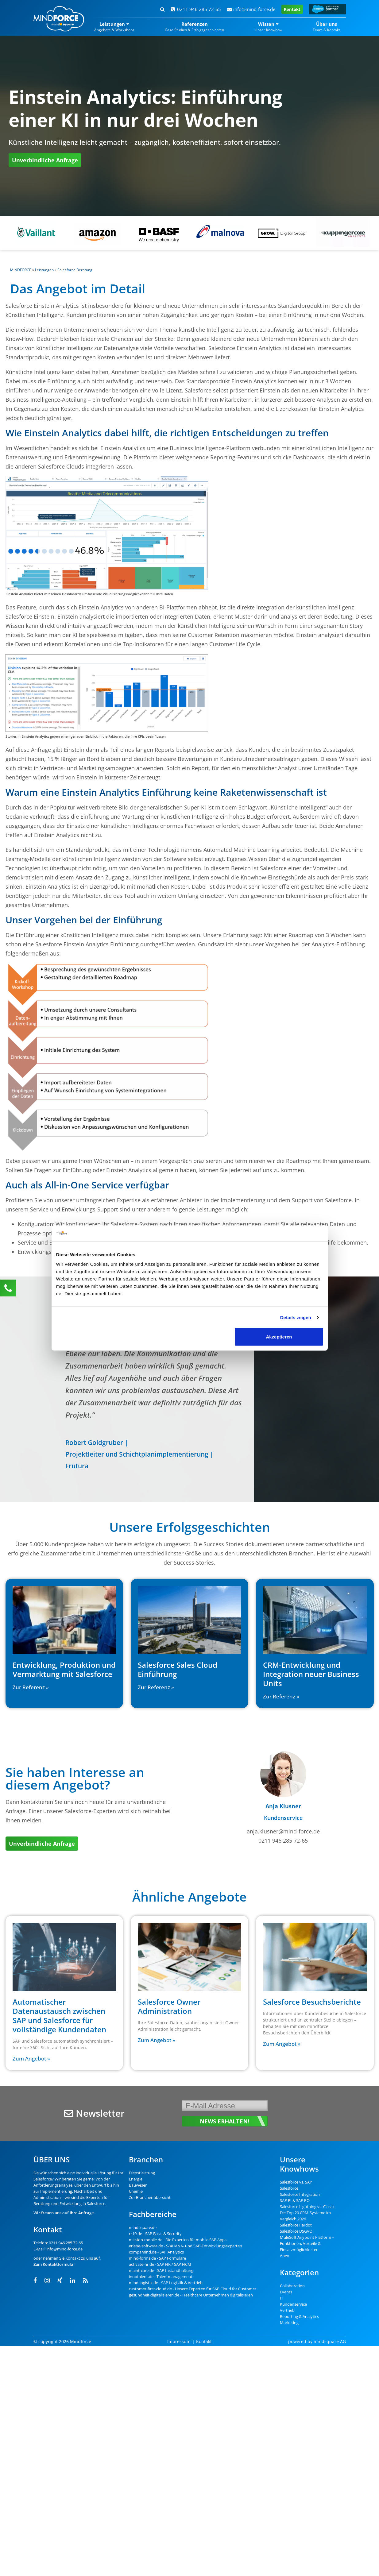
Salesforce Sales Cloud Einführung (177, 1669)
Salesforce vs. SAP (296, 2182)
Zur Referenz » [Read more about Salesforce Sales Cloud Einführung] (156, 1687)
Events (286, 2292)
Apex (284, 2255)
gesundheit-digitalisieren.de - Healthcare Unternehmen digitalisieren (191, 2295)
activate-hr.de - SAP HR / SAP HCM (160, 2264)
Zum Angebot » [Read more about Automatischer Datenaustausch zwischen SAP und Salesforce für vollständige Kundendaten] (31, 2058)
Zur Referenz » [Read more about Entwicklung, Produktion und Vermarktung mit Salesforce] (31, 1687)
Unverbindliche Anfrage (45, 160)
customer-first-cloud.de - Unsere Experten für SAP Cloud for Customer (192, 2289)
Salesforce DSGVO (296, 2231)
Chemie (136, 2191)
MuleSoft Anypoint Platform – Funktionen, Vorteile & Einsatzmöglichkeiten (307, 2243)
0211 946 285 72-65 (196, 9)
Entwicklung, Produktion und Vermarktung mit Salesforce (64, 1669)
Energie (135, 2179)
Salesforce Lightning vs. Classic (307, 2206)
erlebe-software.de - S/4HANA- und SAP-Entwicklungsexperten (185, 2246)
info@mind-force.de (251, 9)
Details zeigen (295, 1317)
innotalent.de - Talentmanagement (160, 2276)
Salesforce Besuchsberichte (312, 2002)
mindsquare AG (330, 2341)
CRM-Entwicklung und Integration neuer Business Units (311, 1674)
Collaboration (292, 2285)
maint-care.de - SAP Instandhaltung (161, 2270)
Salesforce (42, 2179)
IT (281, 2298)
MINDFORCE (20, 269)
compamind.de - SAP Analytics (156, 2252)
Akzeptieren (279, 1336)
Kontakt (292, 9)
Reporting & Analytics (299, 2316)
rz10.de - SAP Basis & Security (155, 2233)
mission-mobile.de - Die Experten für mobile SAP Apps (177, 2239)
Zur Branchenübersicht (150, 2197)
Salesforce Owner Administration (169, 2006)
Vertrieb (287, 2310)
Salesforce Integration (300, 2194)
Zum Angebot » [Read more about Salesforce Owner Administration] (156, 2040)
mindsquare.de (143, 2227)
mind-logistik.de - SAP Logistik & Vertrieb (166, 2282)
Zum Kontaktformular (54, 2264)
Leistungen (44, 269)
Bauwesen (138, 2185)
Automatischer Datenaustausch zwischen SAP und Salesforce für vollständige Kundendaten (59, 2015)
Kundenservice (293, 2304)
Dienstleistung (142, 2173)
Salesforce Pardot (296, 2225)
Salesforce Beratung (74, 269)
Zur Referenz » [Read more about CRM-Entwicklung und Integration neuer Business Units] (281, 1696)
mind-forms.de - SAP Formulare (157, 2258)
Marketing (289, 2322)
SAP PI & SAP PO (295, 2200)
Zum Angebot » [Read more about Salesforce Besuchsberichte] (281, 2043)
